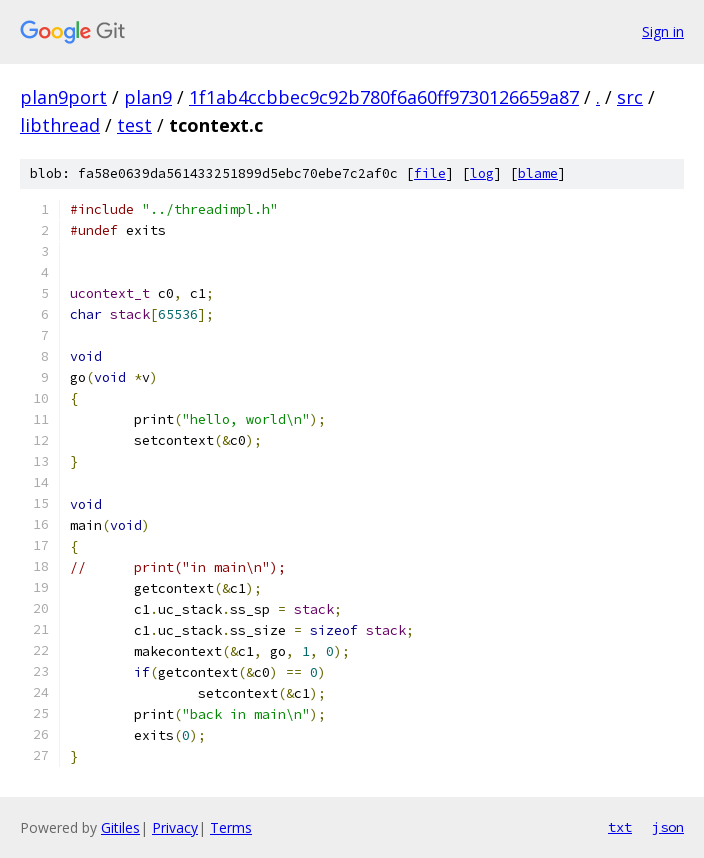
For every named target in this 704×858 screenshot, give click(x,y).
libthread (60, 125)
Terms (231, 827)
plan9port (63, 97)
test (134, 125)
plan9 (148, 97)
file (430, 173)
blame (538, 173)
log (482, 173)
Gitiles (120, 827)
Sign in (663, 31)
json (668, 827)
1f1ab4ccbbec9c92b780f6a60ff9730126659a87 (384, 97)
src (630, 97)
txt (620, 827)
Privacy (175, 827)
